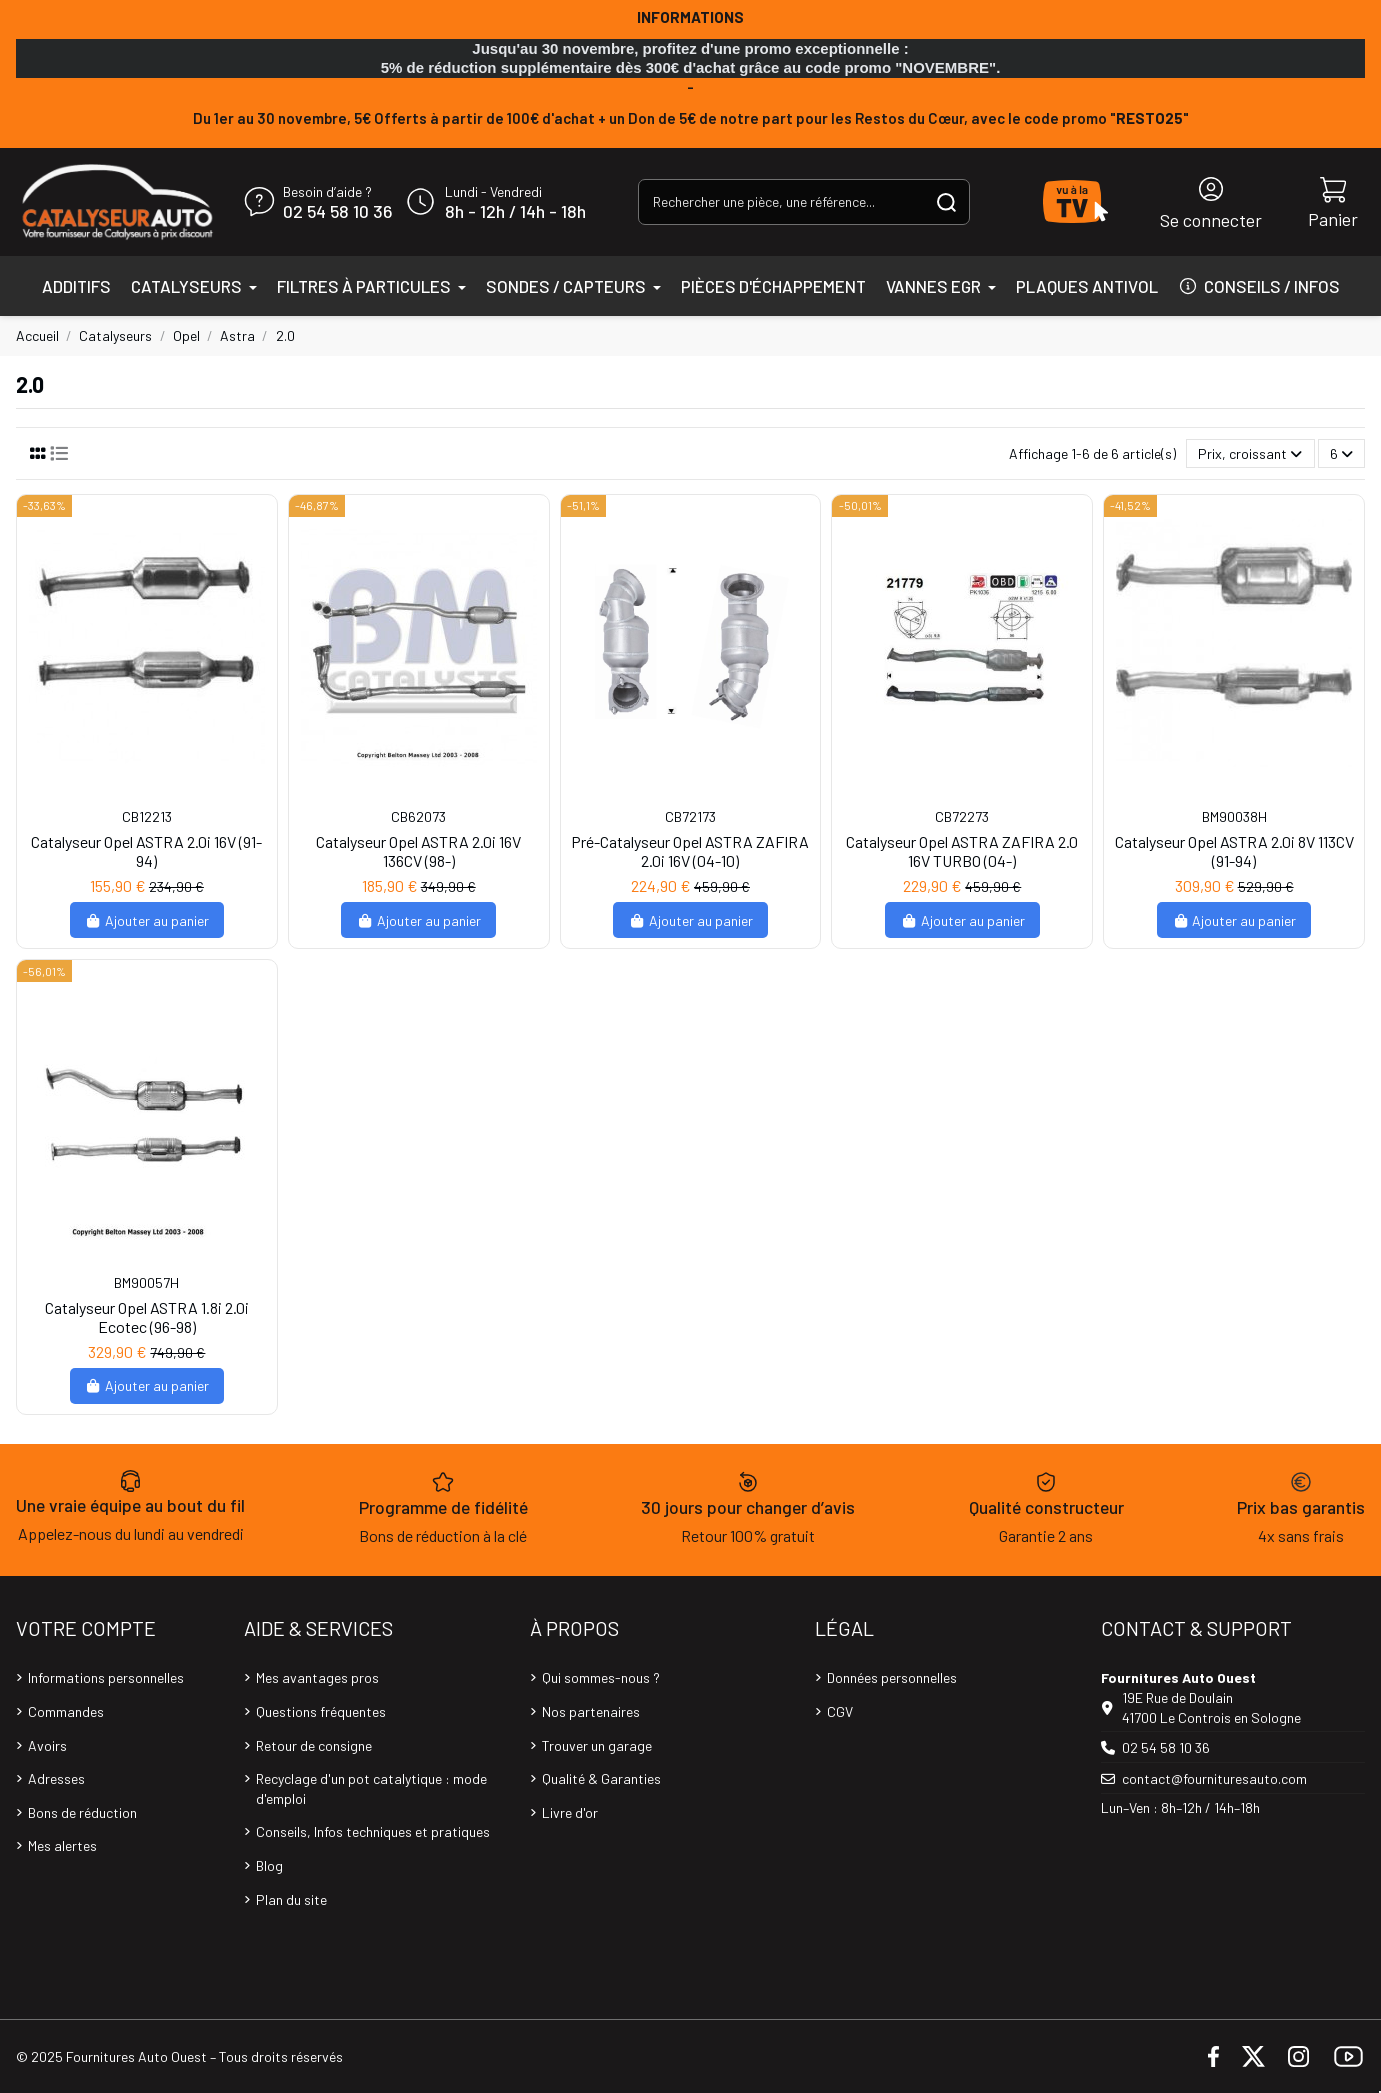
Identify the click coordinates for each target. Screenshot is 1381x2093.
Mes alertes (62, 1845)
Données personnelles (892, 1677)
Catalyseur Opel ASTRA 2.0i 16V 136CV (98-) (418, 851)
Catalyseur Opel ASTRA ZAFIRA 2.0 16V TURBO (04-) (962, 851)
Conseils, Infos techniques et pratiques (373, 1831)
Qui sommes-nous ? (601, 1677)
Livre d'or (570, 1812)
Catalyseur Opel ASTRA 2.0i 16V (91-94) (146, 851)
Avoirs (47, 1745)
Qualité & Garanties (601, 1778)
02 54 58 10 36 (337, 212)
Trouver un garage (597, 1745)
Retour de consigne (314, 1745)
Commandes (66, 1711)
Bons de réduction (82, 1812)
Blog (269, 1865)
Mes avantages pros (317, 1677)
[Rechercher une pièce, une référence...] (946, 201)
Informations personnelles (106, 1677)
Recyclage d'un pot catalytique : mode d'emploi (371, 1788)
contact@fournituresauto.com (1214, 1778)
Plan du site (291, 1899)
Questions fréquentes (321, 1711)
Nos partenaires (591, 1711)
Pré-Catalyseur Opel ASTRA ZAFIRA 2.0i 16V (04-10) (690, 851)
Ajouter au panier (147, 920)
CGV (840, 1711)
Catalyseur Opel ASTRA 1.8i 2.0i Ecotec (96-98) (147, 1317)
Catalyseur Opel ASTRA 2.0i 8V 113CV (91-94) (1234, 851)
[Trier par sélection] (1250, 453)
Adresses (56, 1778)
